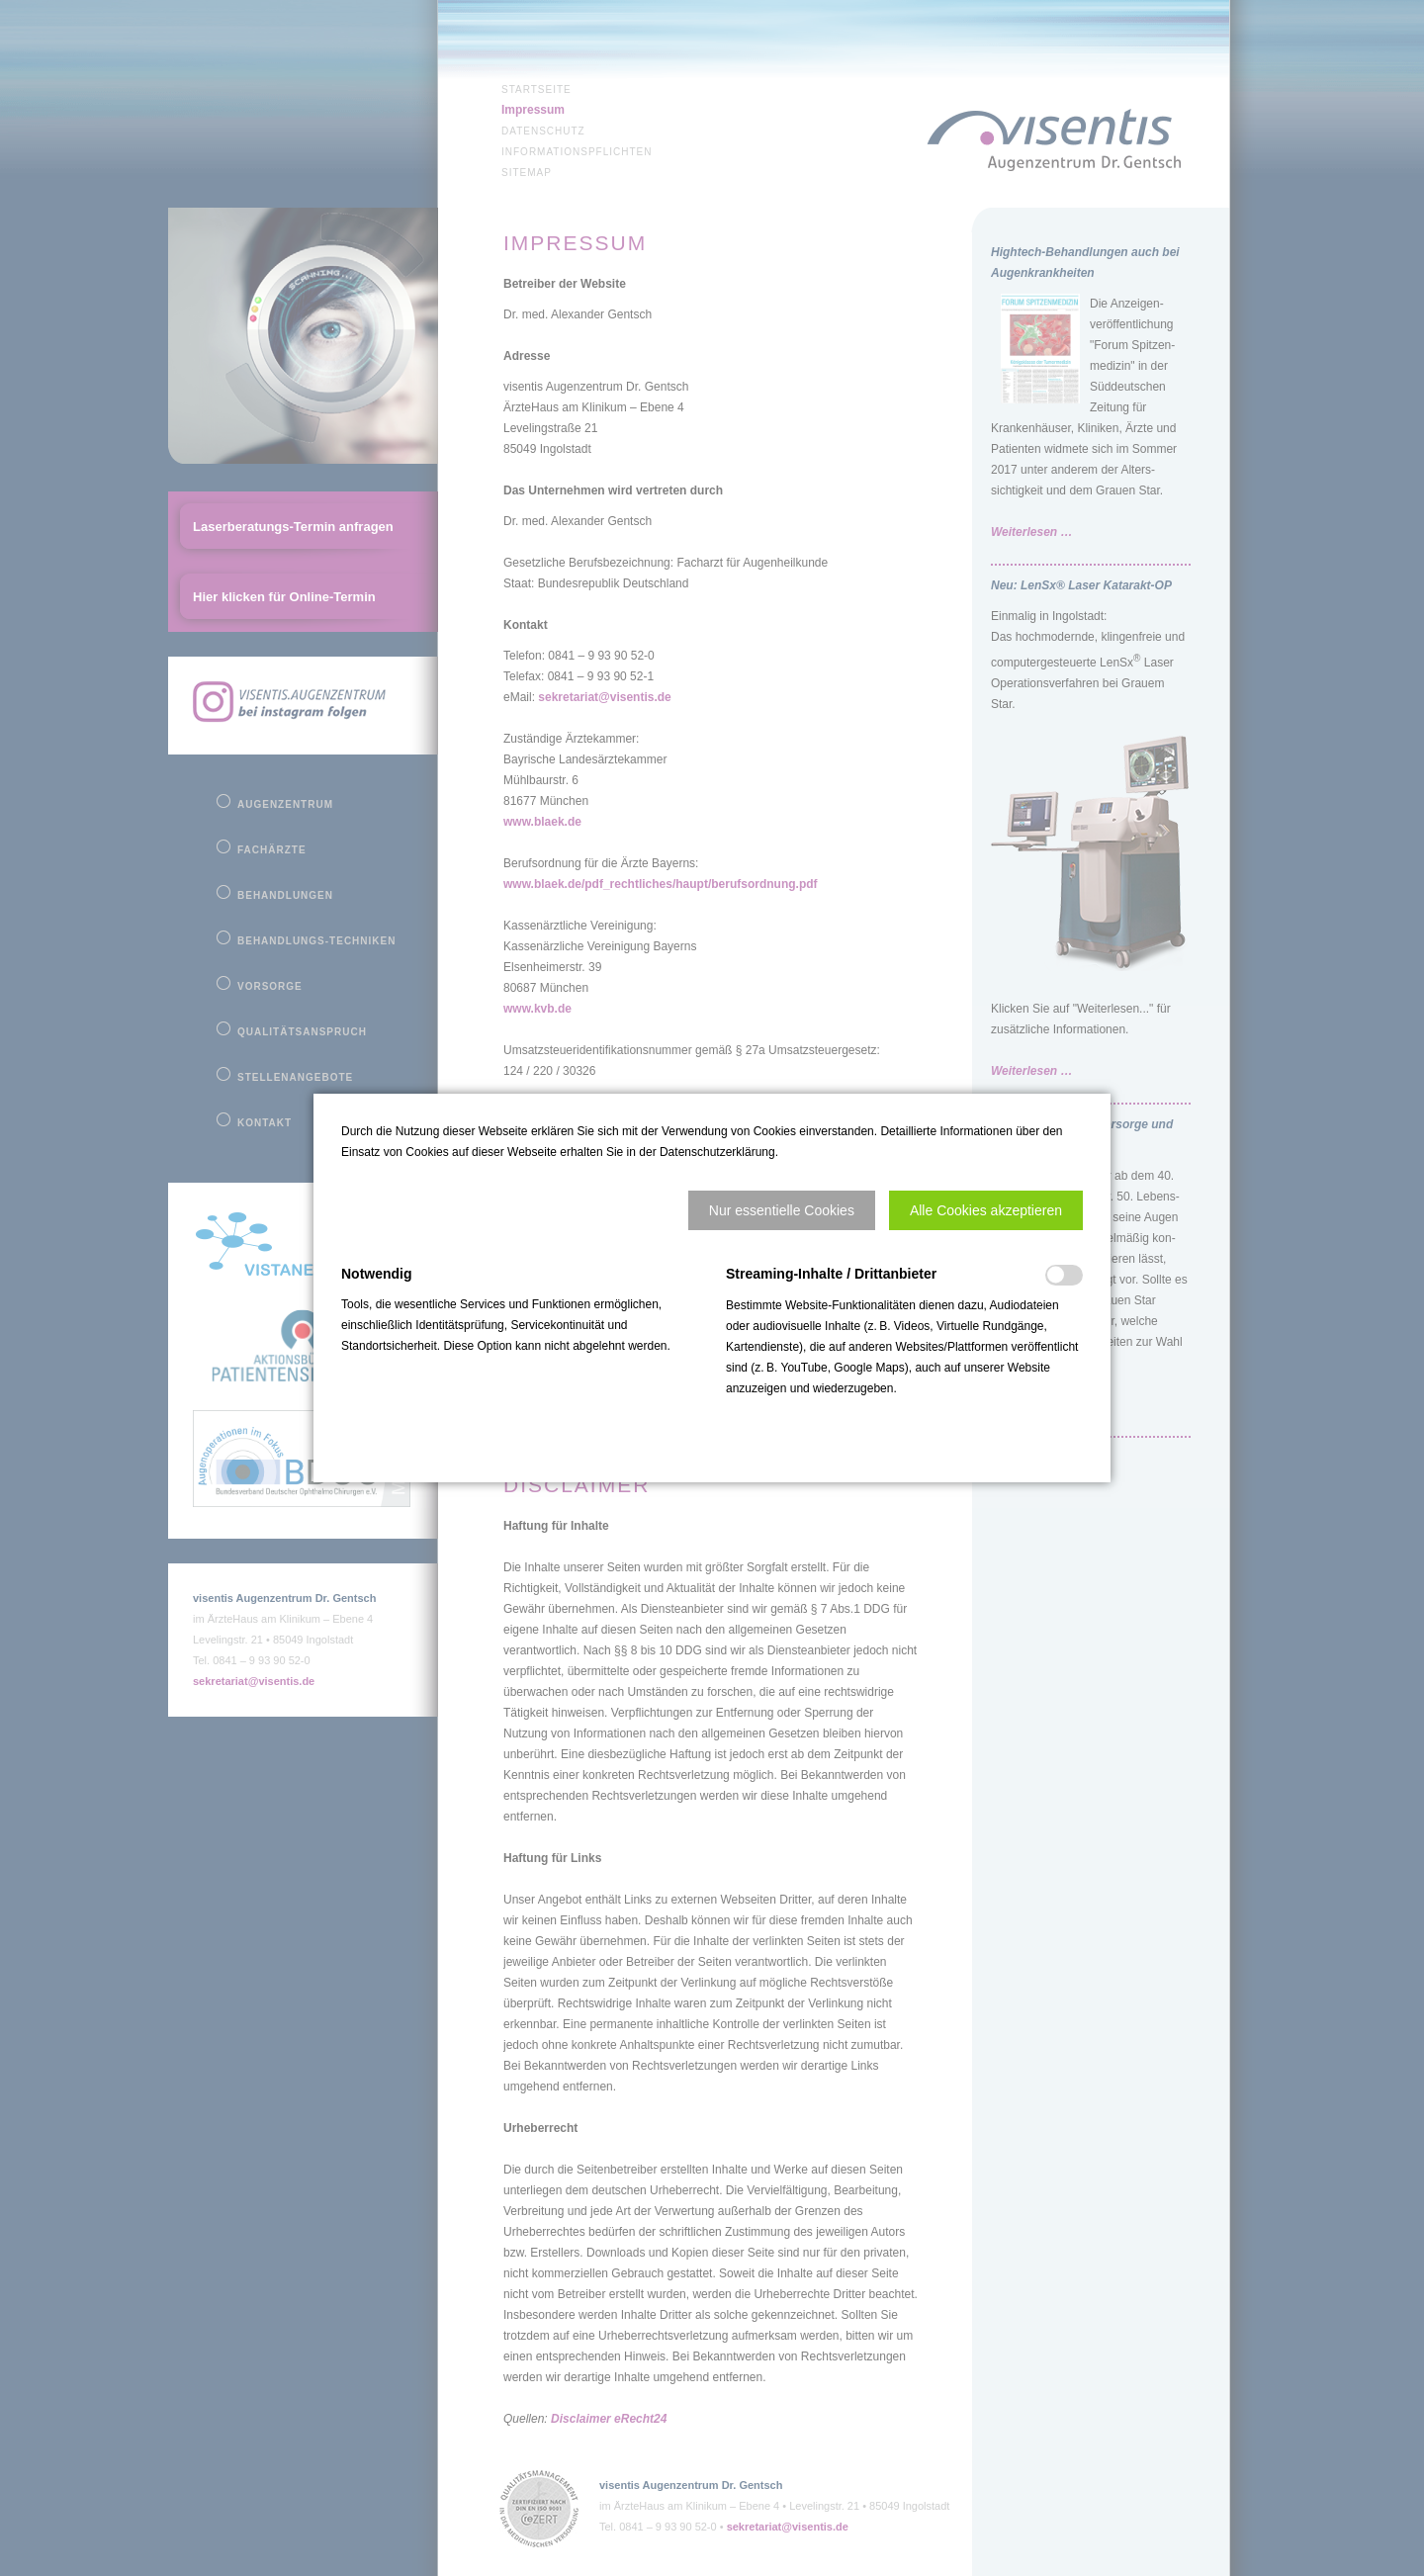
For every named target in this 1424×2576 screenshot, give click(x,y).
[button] (781, 1210)
